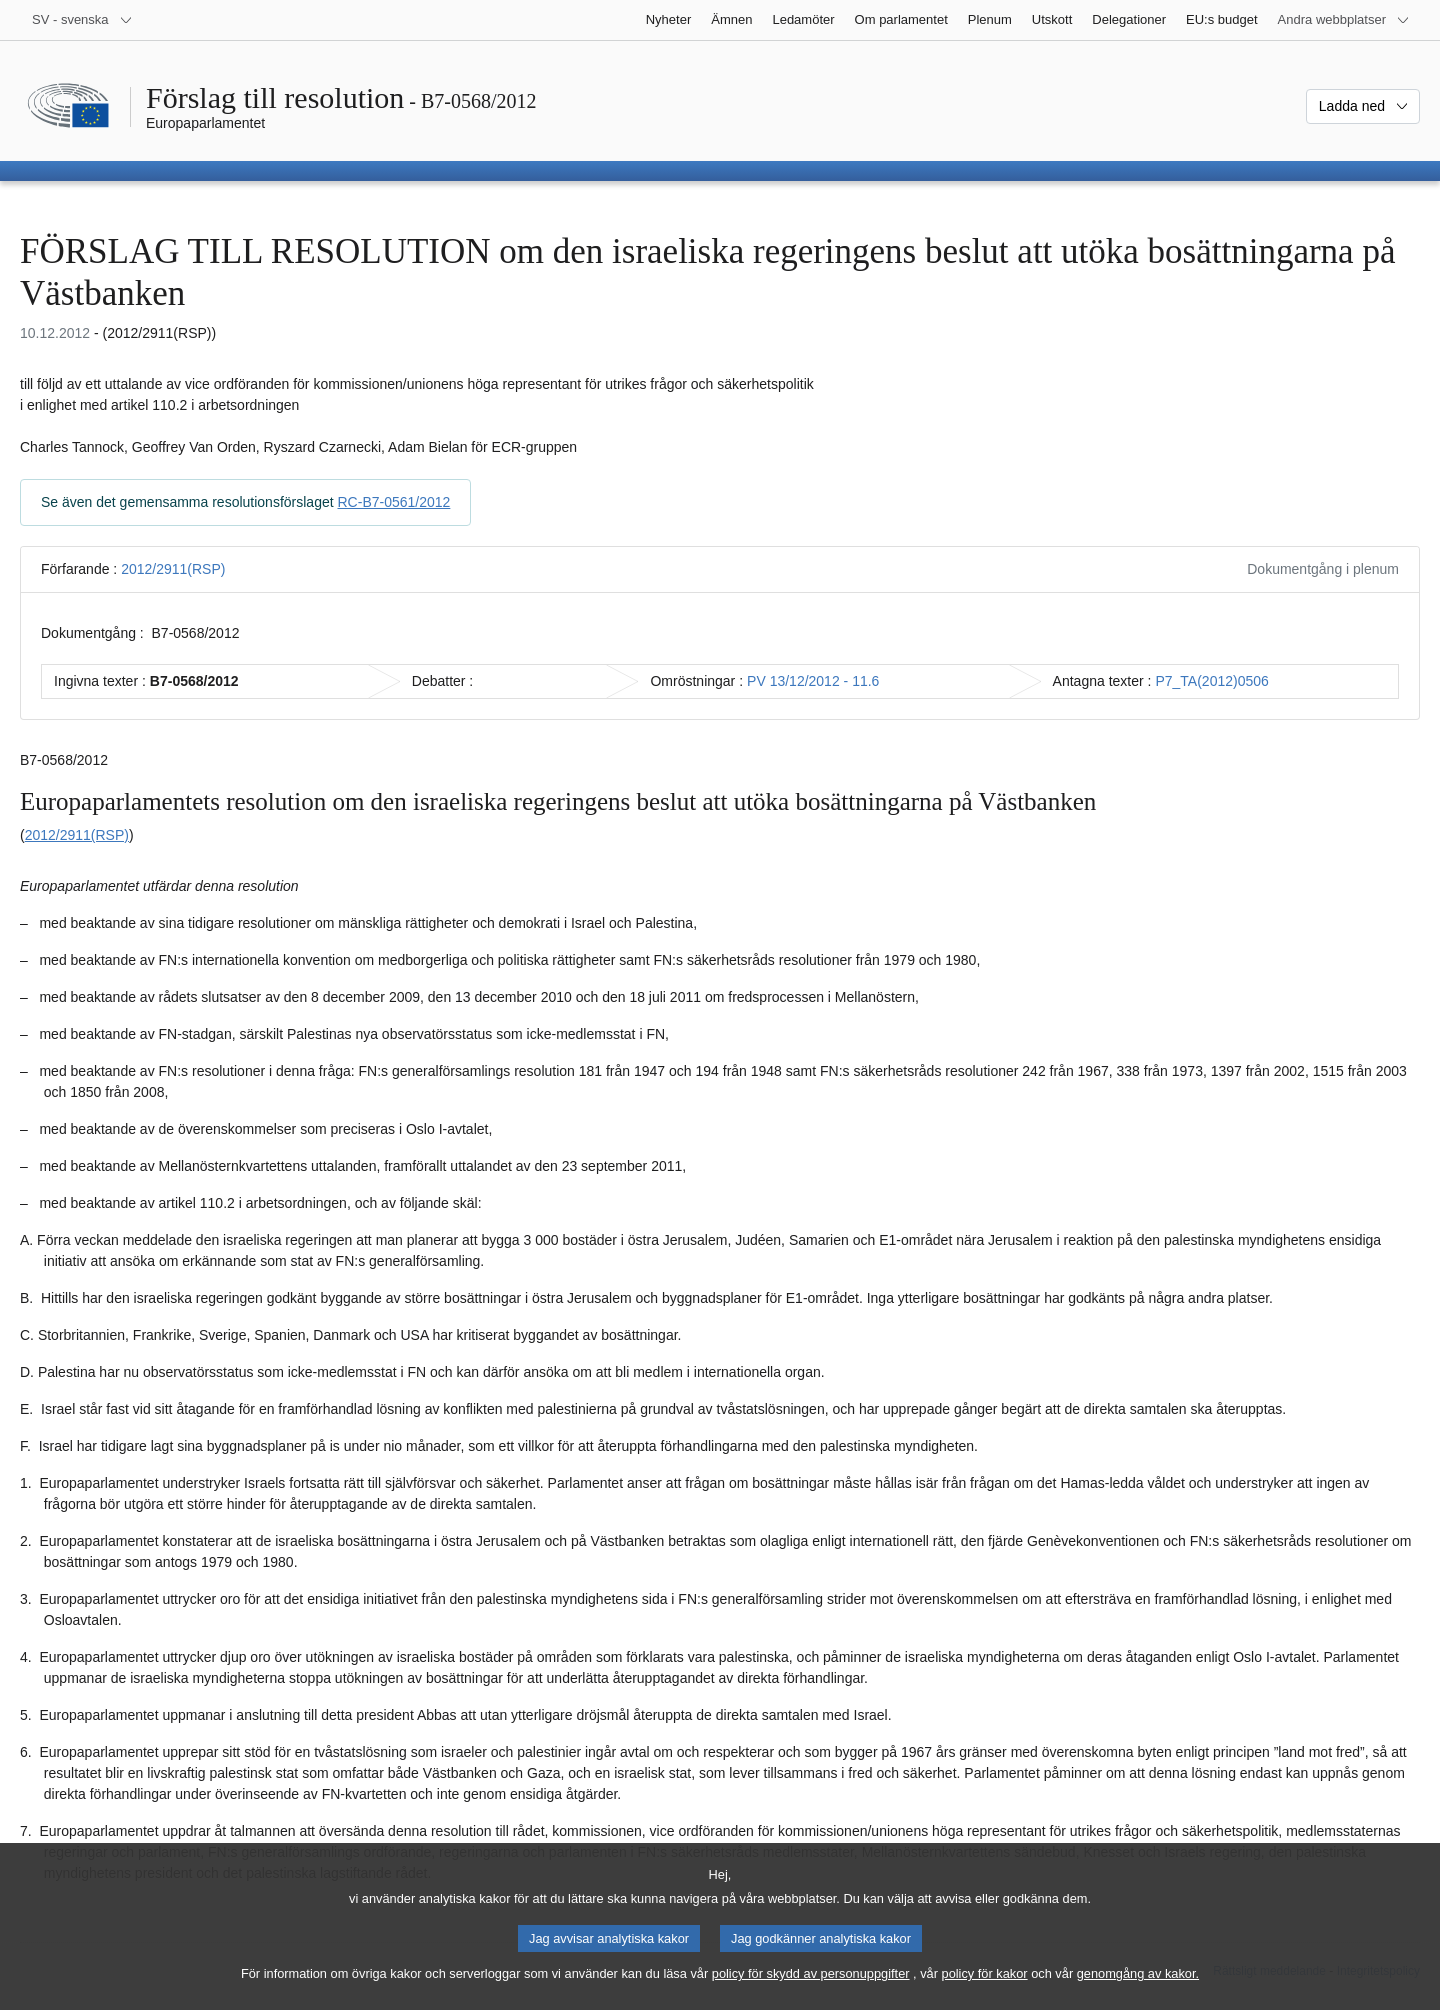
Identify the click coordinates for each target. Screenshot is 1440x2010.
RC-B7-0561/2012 (394, 502)
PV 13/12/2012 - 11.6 (813, 681)
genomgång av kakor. (1138, 1992)
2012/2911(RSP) (173, 569)
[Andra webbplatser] (1344, 20)
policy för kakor (985, 1992)
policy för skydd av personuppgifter (811, 1992)
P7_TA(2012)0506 (1211, 681)
